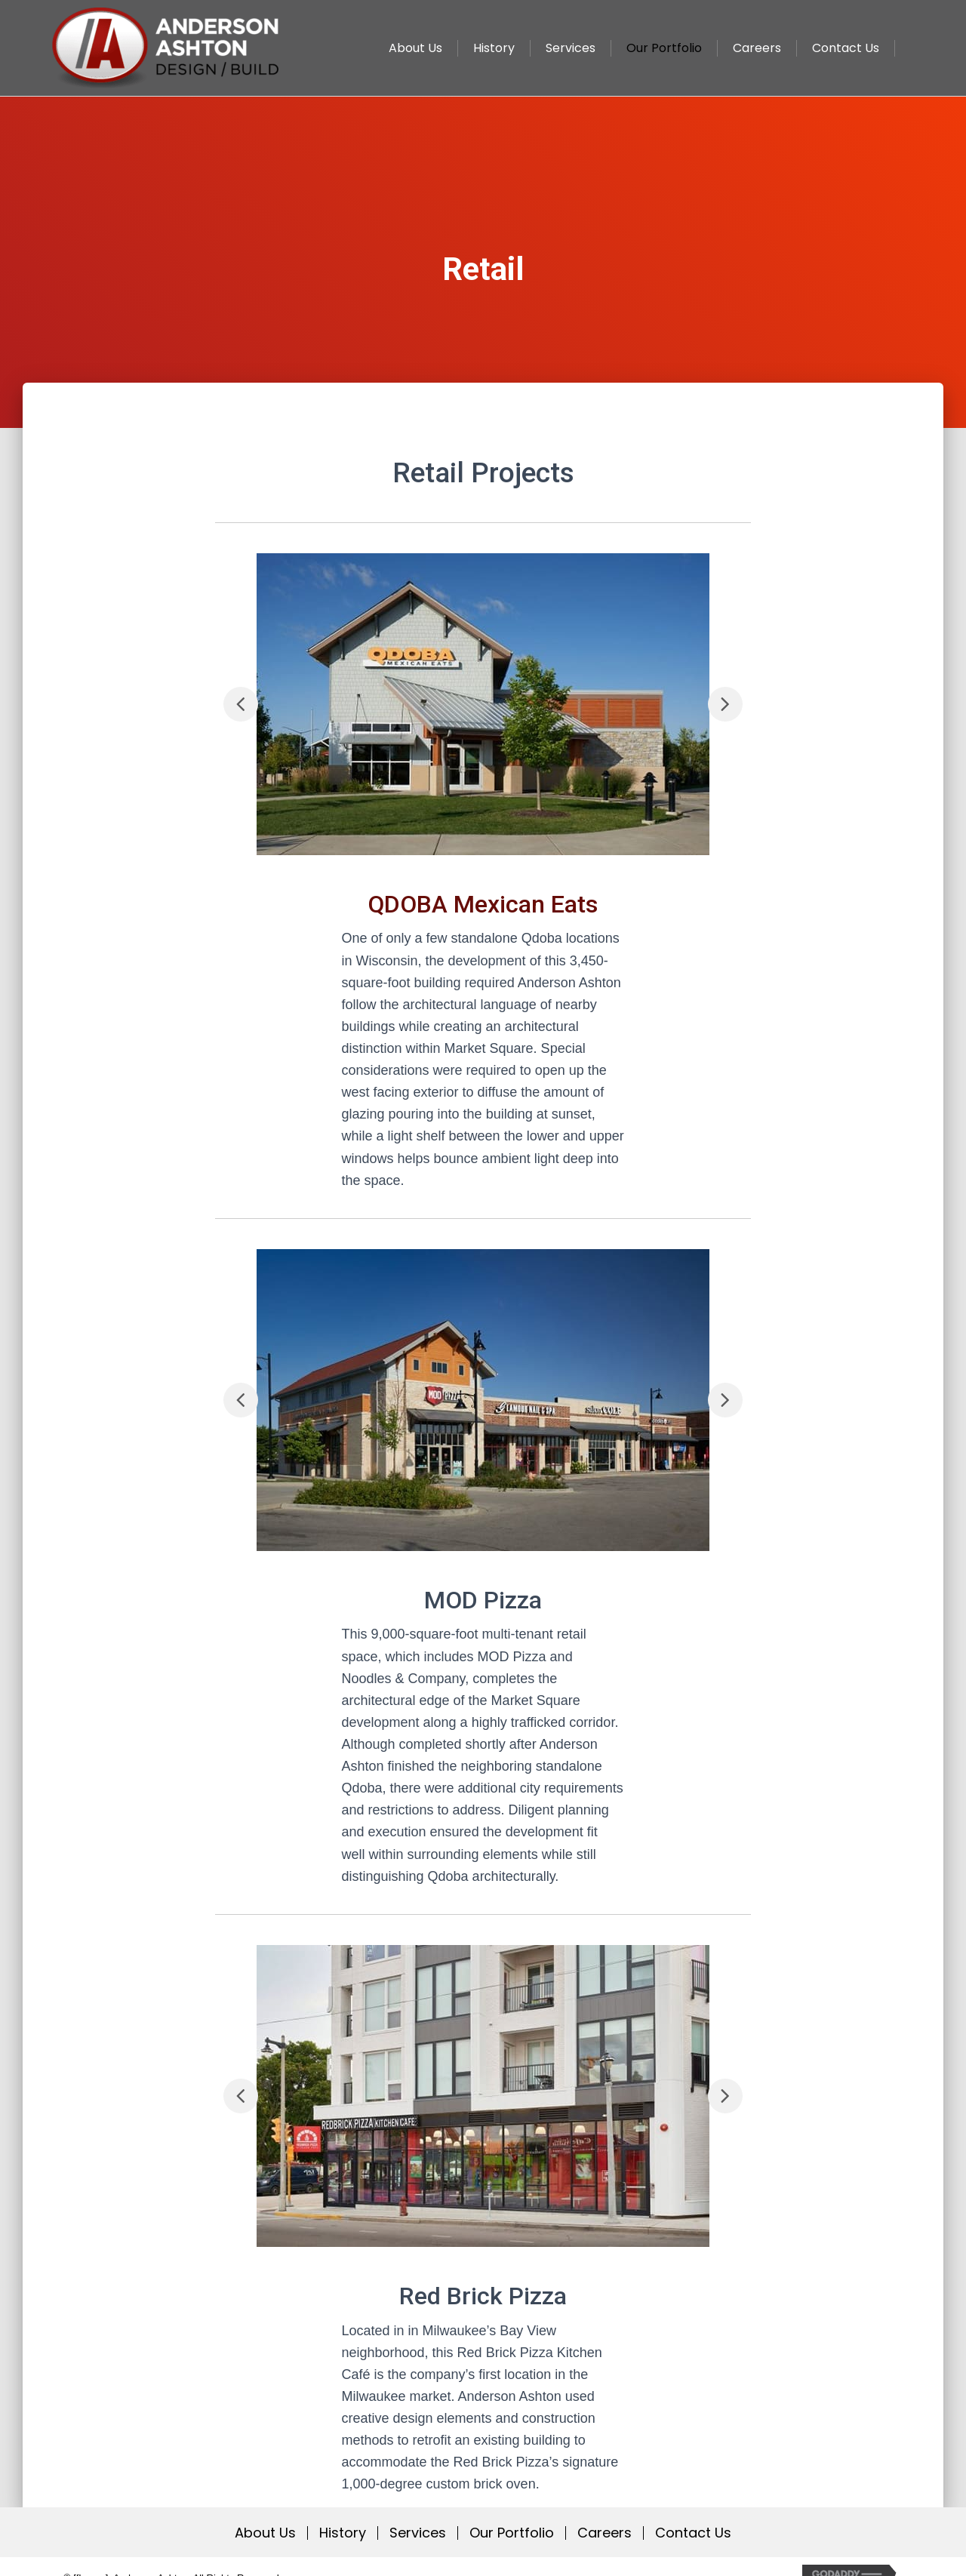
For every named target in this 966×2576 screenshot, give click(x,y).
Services (417, 2533)
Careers (604, 2533)
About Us (265, 2533)
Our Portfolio (511, 2533)
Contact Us (693, 2533)
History (342, 2533)
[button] (240, 704)
